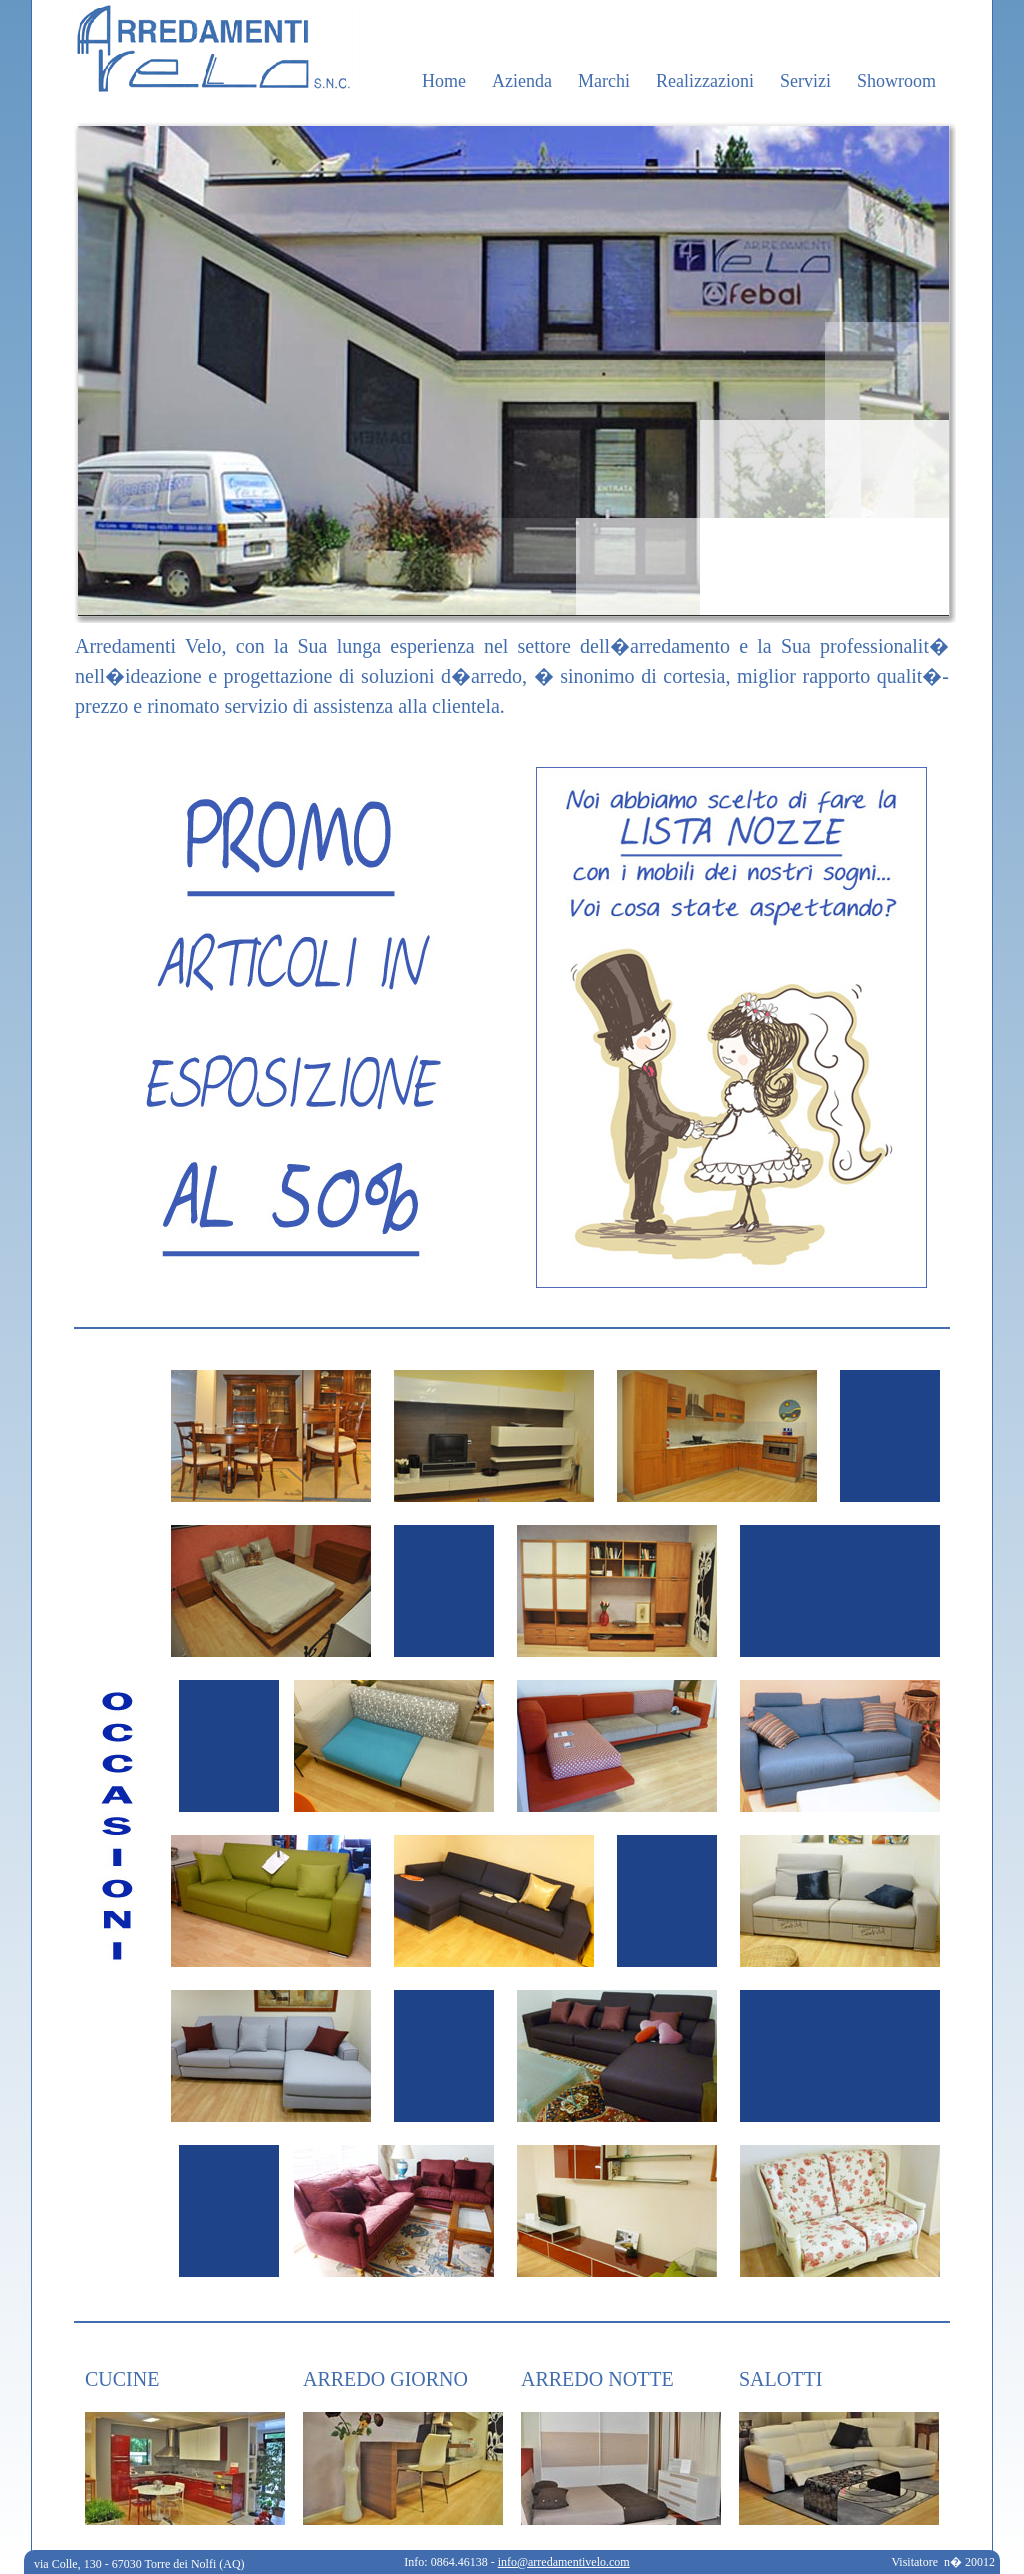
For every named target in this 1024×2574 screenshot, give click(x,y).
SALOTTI (780, 2379)
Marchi (604, 81)
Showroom (896, 81)
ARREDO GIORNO (385, 2379)
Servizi (805, 81)
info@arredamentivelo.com (564, 2562)
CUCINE (122, 2379)
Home (444, 81)
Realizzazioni (705, 81)
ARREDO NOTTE (597, 2379)
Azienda (522, 81)
